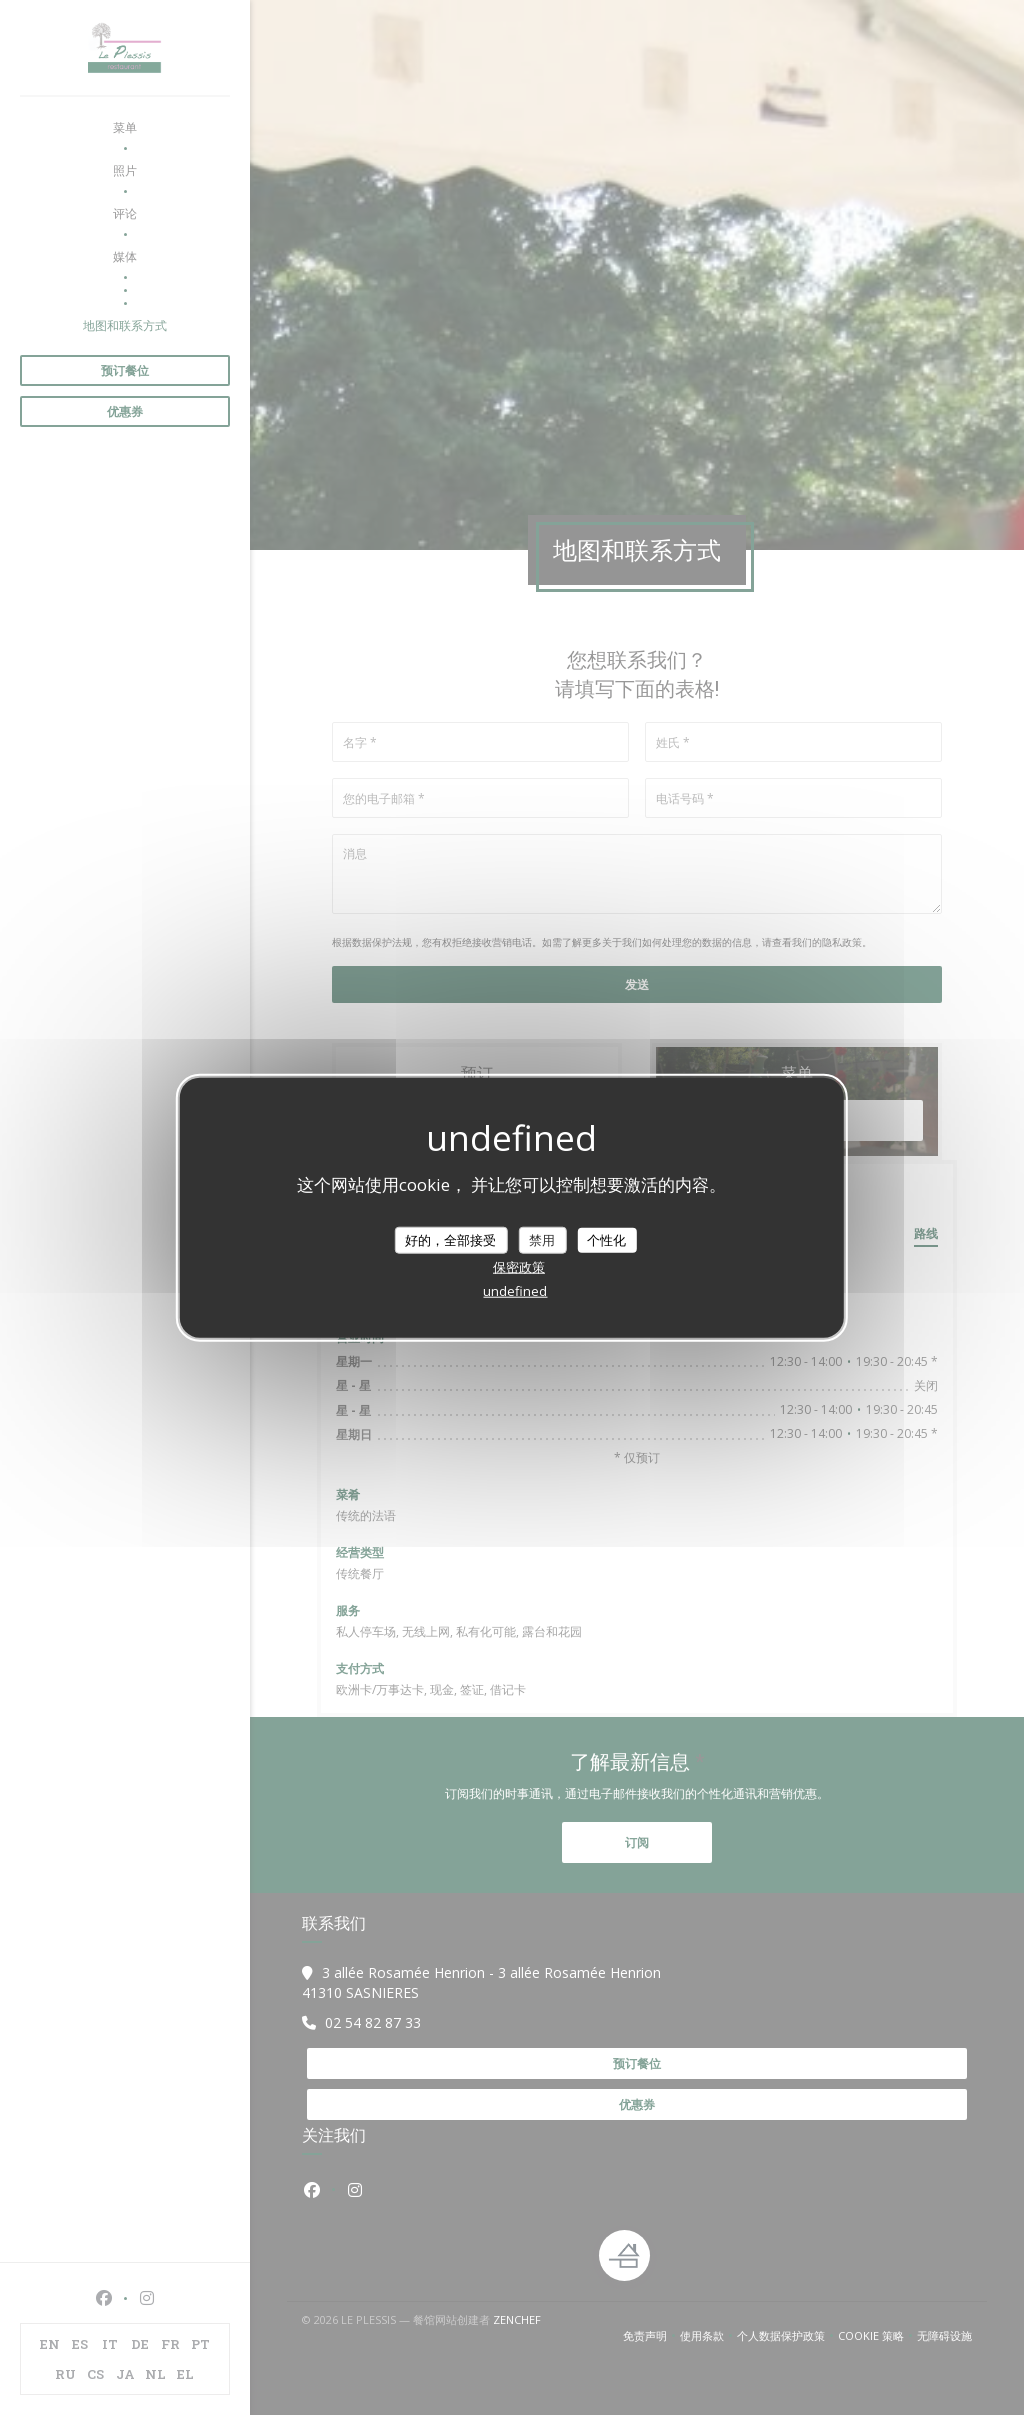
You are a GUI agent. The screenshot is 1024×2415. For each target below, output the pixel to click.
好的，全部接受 (450, 1239)
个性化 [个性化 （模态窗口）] (606, 1239)
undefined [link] (515, 1291)
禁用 (542, 1239)
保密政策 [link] (519, 1267)
